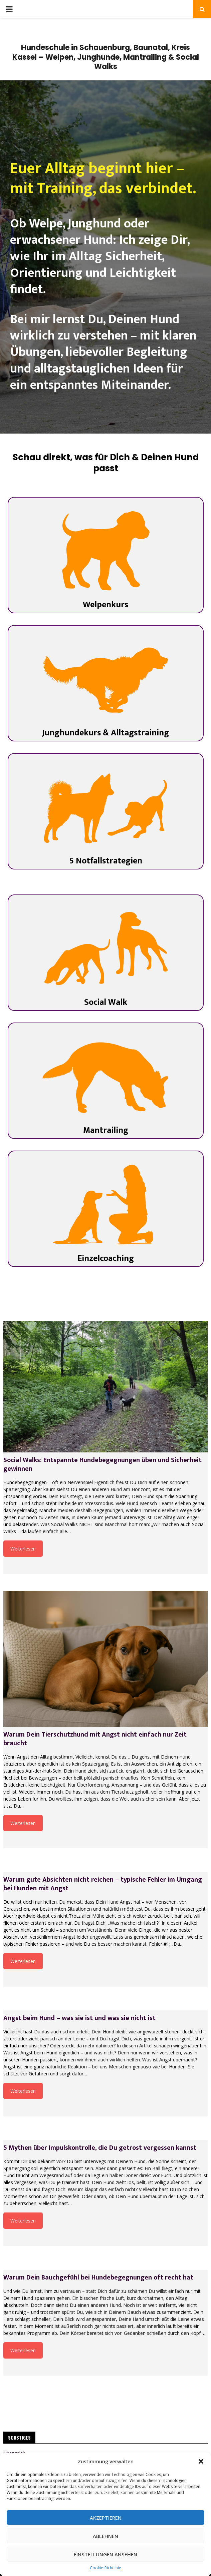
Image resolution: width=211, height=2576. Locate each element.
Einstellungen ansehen (105, 2554)
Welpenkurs (105, 605)
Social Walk (105, 1002)
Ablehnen (105, 2536)
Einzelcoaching (105, 1258)
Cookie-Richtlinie (105, 2568)
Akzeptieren (106, 2517)
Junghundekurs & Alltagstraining (105, 733)
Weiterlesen (23, 1548)
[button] (201, 2461)
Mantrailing (105, 1130)
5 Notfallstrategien (105, 861)
